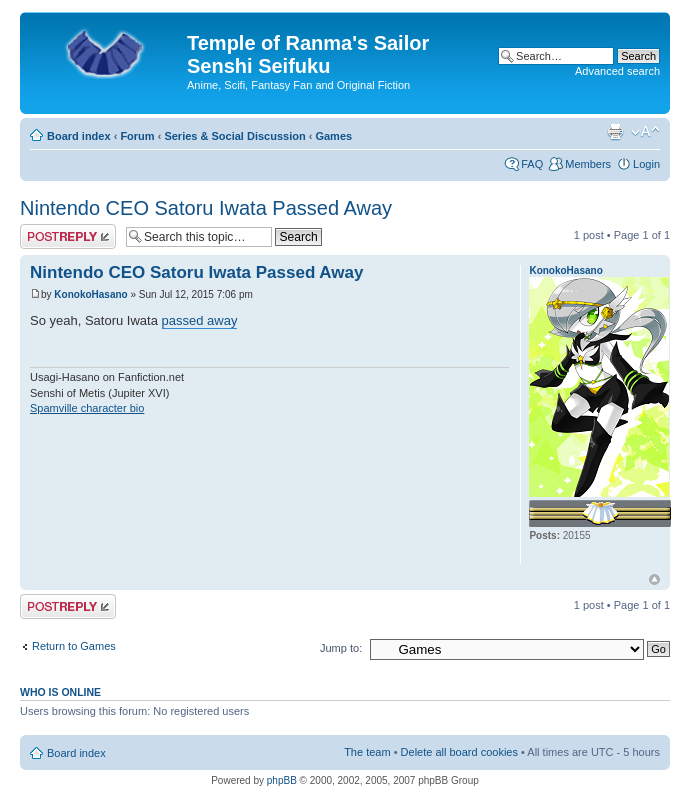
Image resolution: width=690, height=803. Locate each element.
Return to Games (74, 646)
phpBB (282, 780)
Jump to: (341, 648)
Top (654, 579)
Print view (615, 132)
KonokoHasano (90, 294)
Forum (137, 136)
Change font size (645, 132)
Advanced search (617, 71)
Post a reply (68, 236)
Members (588, 164)
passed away (200, 320)
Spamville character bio (87, 408)
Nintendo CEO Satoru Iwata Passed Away (206, 208)
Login (646, 164)
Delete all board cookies (459, 752)
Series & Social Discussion (234, 136)
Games (333, 136)
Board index (79, 136)
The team (367, 752)
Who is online (60, 692)
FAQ (532, 164)
